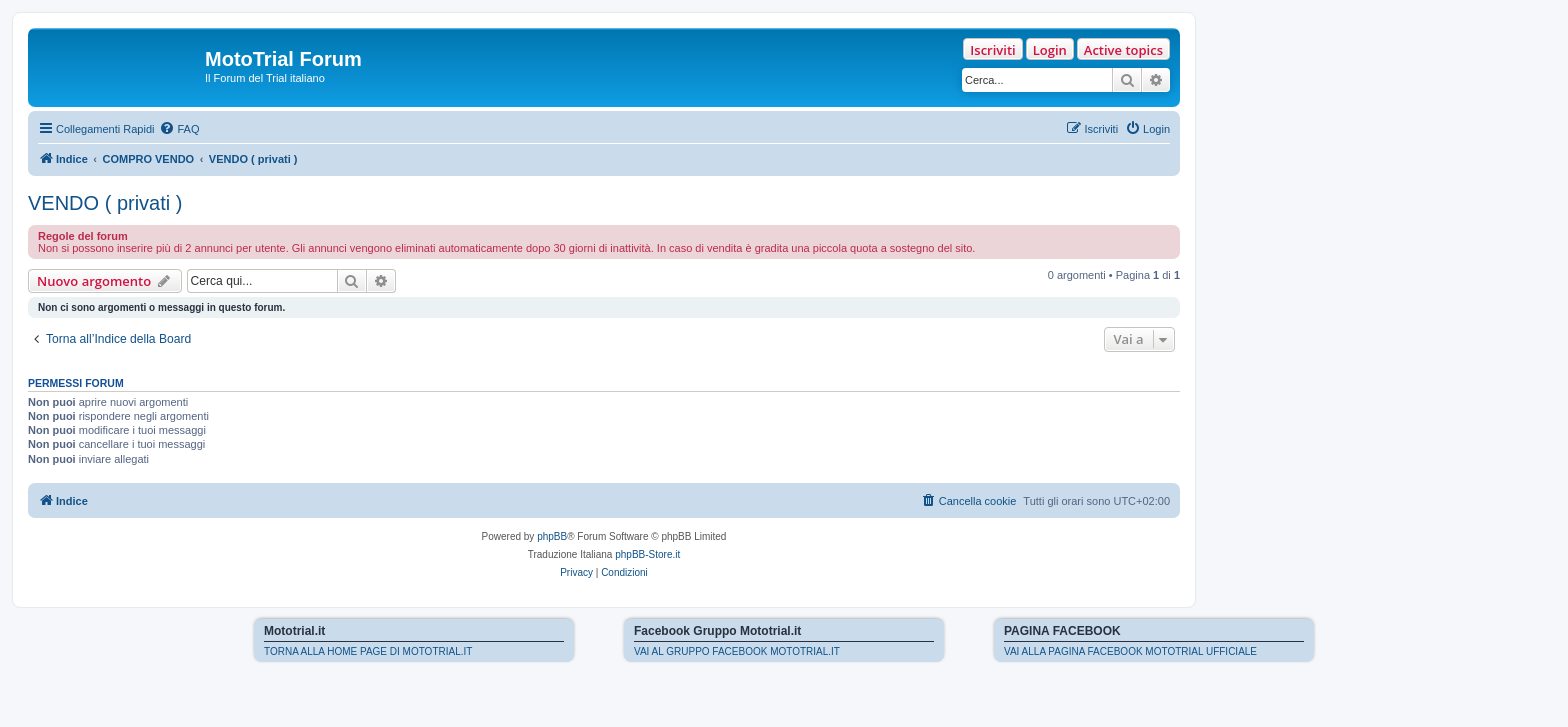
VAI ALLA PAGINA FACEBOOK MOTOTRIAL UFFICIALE (1130, 651)
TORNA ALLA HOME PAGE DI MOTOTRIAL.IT (368, 651)
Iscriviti (992, 50)
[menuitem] (179, 129)
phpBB (552, 536)
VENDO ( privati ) (105, 203)
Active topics (1123, 50)
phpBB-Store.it (647, 554)
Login (1050, 50)
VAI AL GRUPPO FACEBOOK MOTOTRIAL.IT (737, 651)
